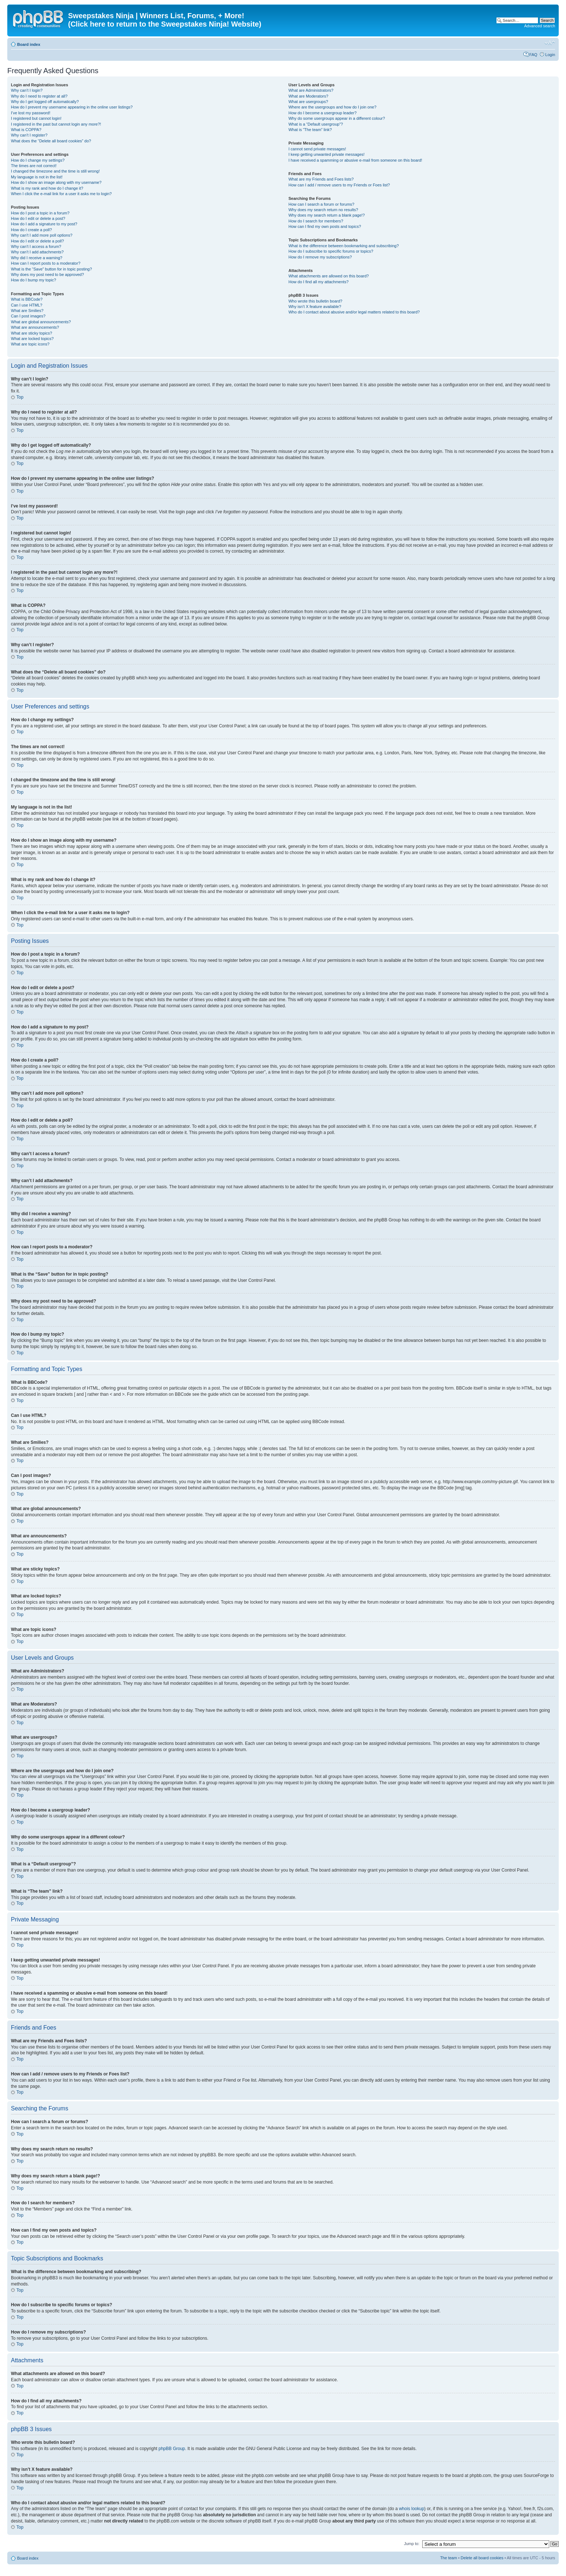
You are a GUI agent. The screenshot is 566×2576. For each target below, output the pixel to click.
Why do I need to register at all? (39, 96)
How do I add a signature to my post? (44, 224)
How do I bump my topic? (33, 280)
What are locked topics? (32, 338)
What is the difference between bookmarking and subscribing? (343, 246)
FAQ (533, 54)
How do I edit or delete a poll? (37, 241)
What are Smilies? (27, 310)
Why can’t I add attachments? (37, 252)
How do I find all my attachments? (318, 282)
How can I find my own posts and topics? (324, 226)
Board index (28, 44)
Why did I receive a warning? (36, 258)
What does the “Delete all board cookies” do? (51, 141)
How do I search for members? (315, 221)
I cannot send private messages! (317, 149)
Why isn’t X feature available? (314, 306)
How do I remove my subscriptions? (320, 257)
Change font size (550, 43)
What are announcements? (35, 327)
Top (19, 397)
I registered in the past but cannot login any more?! (56, 124)
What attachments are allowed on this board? (328, 276)
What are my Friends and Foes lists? (320, 179)
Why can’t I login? (27, 90)
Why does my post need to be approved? (47, 274)
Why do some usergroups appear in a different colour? (336, 118)
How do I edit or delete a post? (38, 218)
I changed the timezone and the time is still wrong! (55, 171)
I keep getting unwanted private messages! (326, 154)
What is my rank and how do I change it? (47, 188)
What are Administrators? (310, 90)
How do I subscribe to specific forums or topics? (330, 251)
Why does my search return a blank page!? (326, 215)
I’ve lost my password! (30, 113)
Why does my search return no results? (323, 210)
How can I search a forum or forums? (321, 204)
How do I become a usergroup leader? (322, 113)
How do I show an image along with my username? (56, 182)
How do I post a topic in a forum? (40, 213)
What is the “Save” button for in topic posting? (51, 269)
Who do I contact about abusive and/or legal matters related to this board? (354, 312)
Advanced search (539, 26)
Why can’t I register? (29, 135)
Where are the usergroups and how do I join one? (332, 107)
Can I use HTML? (26, 305)
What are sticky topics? (31, 333)
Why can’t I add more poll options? (41, 235)
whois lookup (411, 2508)
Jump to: (411, 2543)
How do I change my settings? (37, 160)
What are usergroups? (308, 101)
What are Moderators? (308, 96)
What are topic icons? (30, 344)
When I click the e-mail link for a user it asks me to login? (61, 193)
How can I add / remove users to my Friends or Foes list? (339, 185)
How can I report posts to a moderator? (45, 263)
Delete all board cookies (482, 2557)
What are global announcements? (41, 322)
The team (448, 2557)
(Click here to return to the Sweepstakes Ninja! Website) (164, 24)
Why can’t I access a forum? (36, 246)
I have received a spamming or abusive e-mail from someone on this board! (355, 160)
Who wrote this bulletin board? (315, 301)
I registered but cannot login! (36, 118)
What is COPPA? (26, 129)
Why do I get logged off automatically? (45, 101)
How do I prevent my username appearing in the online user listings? (71, 107)
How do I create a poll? (31, 230)
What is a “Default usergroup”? (315, 124)
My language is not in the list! (37, 177)
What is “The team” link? (310, 129)
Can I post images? (28, 316)
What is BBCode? (27, 299)
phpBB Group (172, 2448)
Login (550, 54)
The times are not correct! (33, 165)
